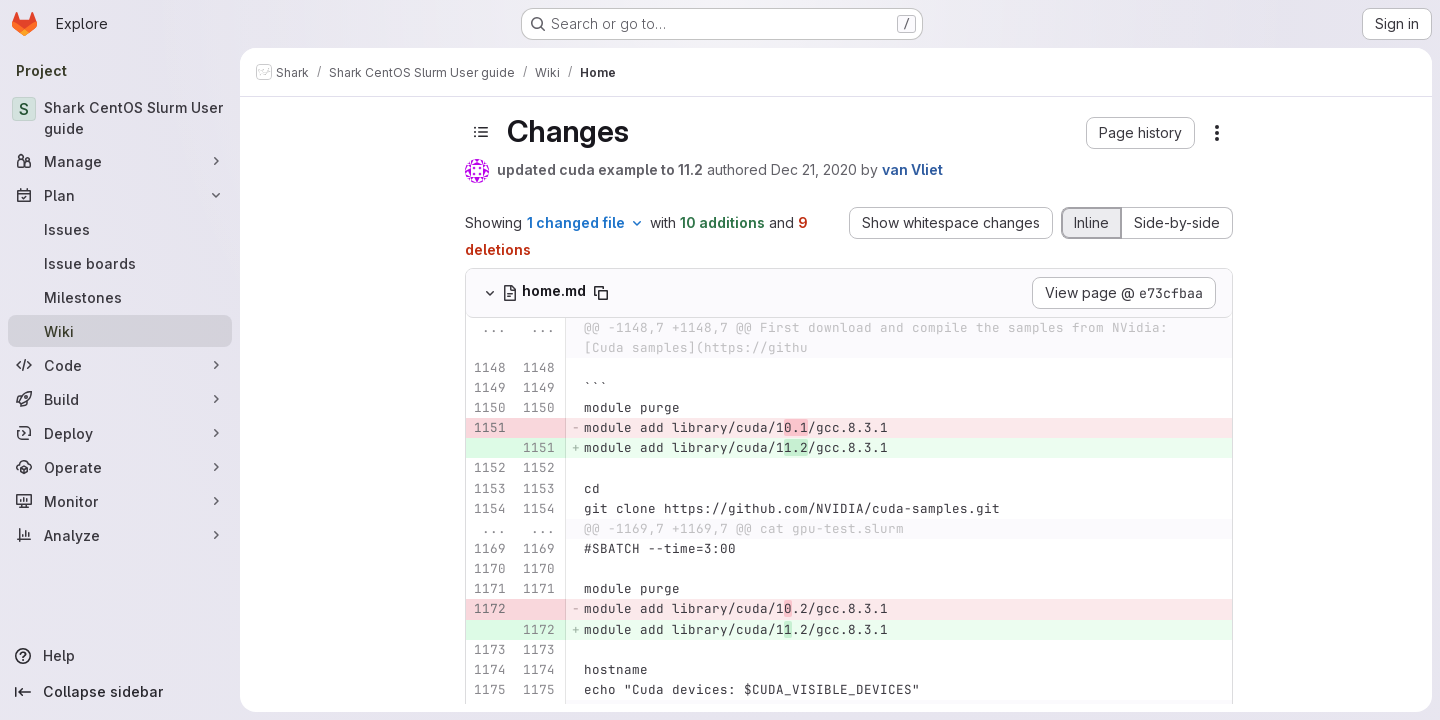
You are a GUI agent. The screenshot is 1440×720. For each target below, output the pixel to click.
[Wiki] (120, 331)
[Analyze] (120, 535)
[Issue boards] (120, 263)
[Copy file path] (601, 293)
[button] (1140, 133)
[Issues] (120, 229)
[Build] (120, 399)
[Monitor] (120, 501)
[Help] (120, 656)
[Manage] (120, 161)
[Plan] (120, 195)
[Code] (120, 365)
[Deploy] (120, 433)
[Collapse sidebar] (120, 692)
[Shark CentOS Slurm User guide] (120, 118)
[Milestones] (120, 297)
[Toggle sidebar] (481, 132)
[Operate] (120, 467)
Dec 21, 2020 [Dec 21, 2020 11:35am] (814, 169)
